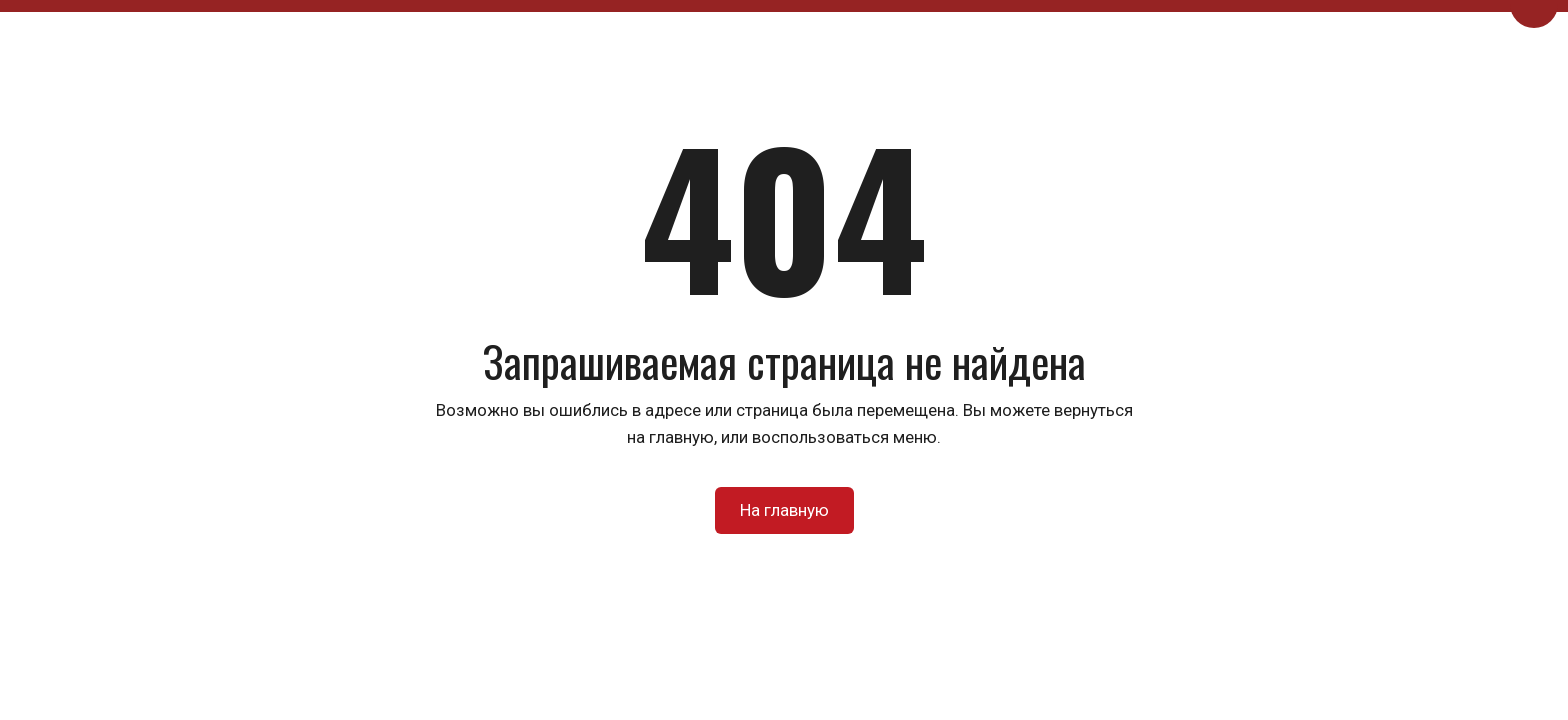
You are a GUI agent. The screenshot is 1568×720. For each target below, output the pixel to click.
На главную (784, 510)
